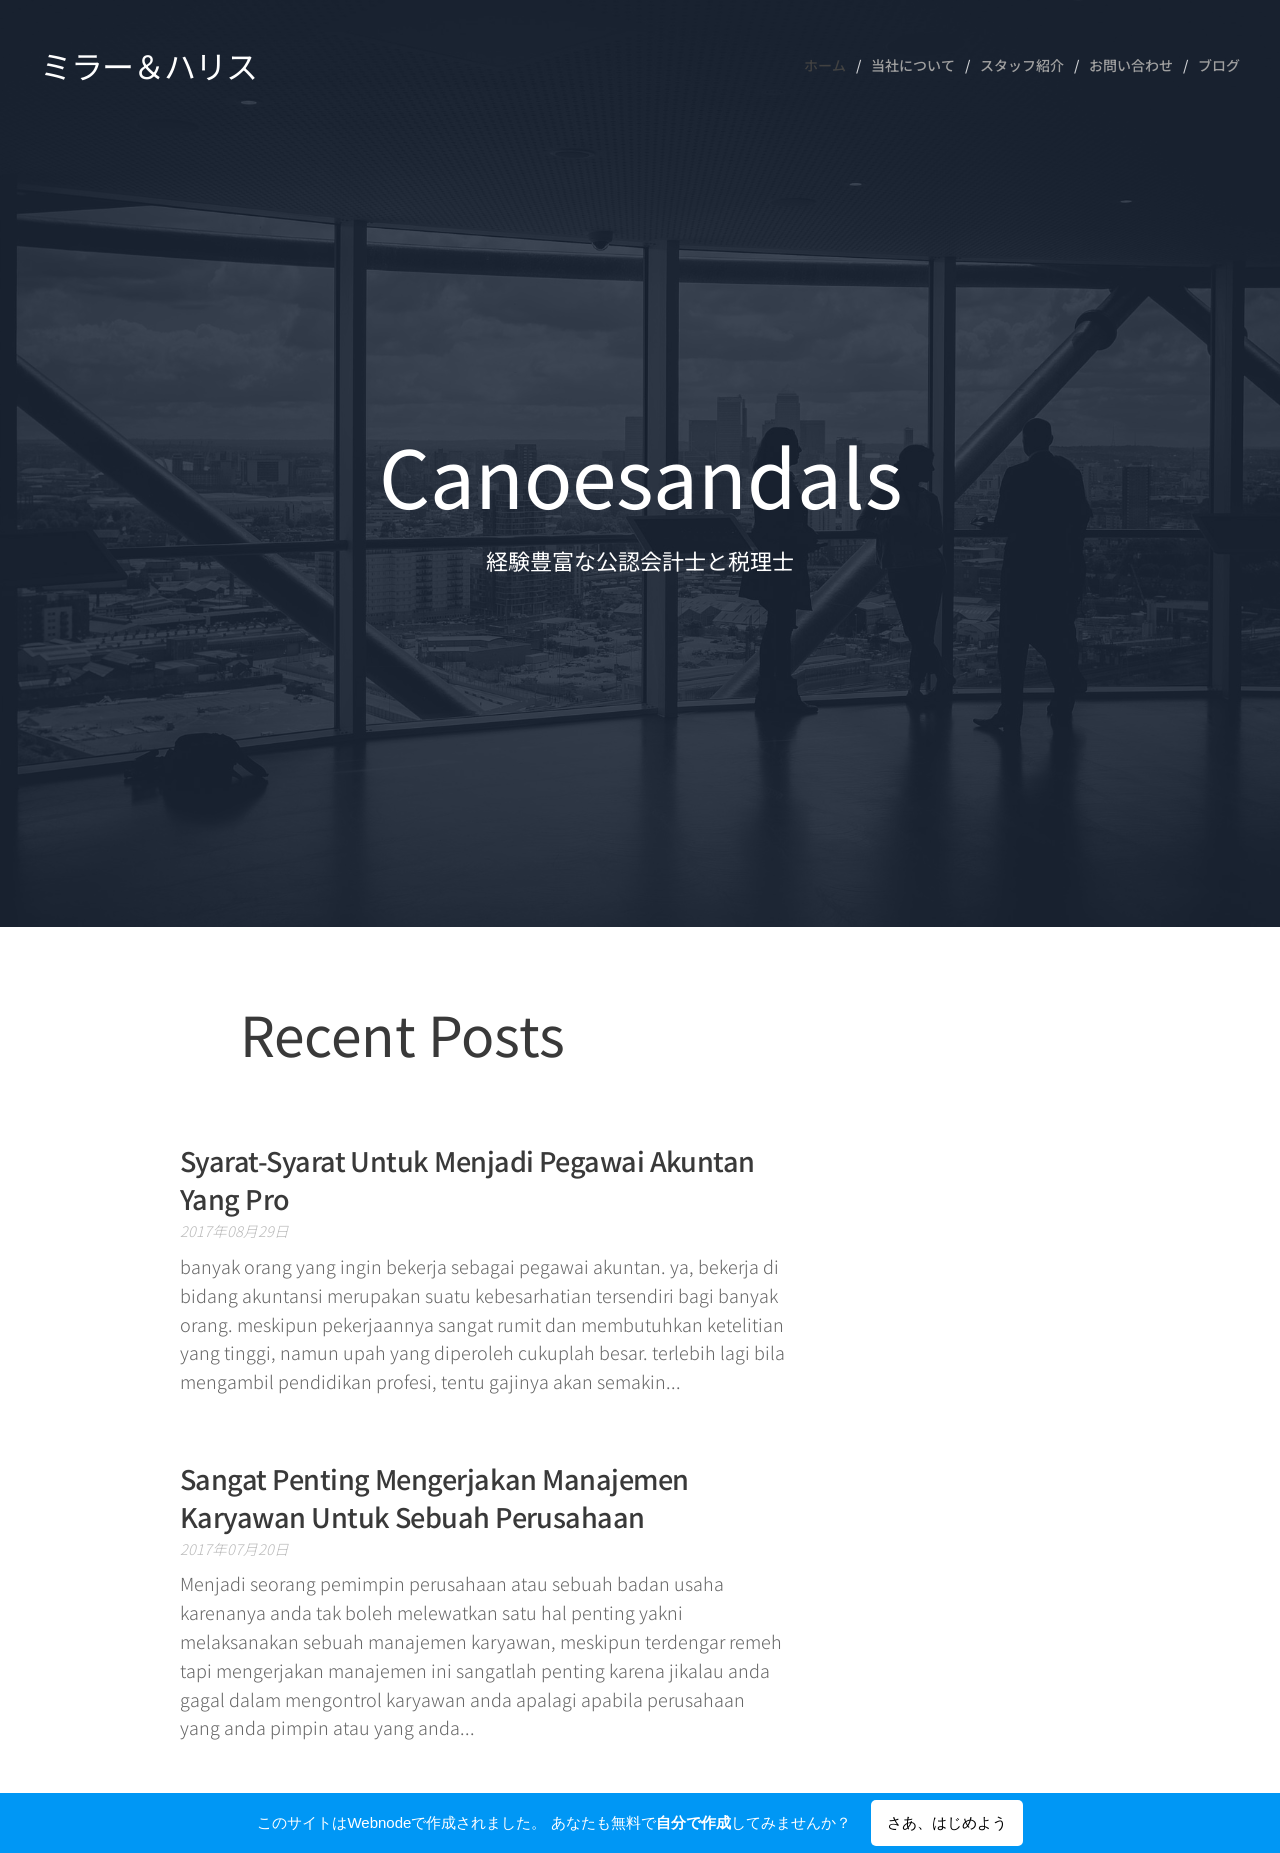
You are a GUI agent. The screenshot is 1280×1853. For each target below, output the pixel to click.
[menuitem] (830, 65)
